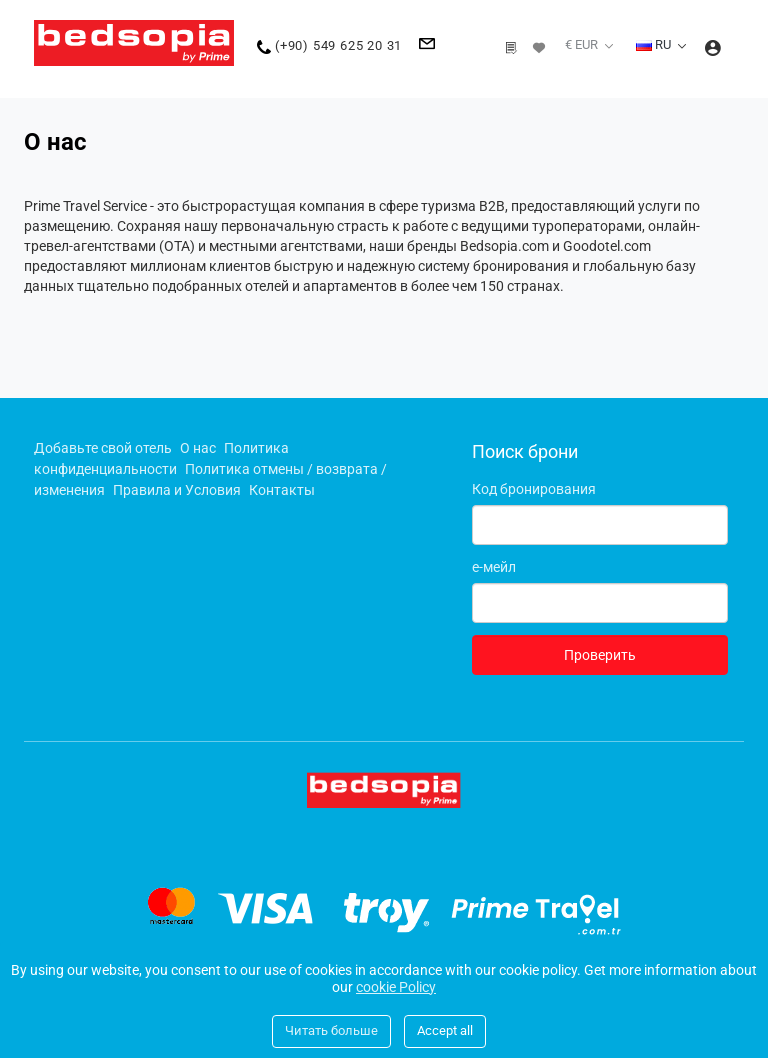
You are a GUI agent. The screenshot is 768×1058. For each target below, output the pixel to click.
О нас (198, 448)
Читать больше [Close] (331, 1030)
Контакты (282, 490)
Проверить (600, 655)
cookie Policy (396, 987)
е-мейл (494, 567)
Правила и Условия (177, 490)
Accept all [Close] (445, 1030)
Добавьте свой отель (103, 448)
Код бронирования (534, 489)
